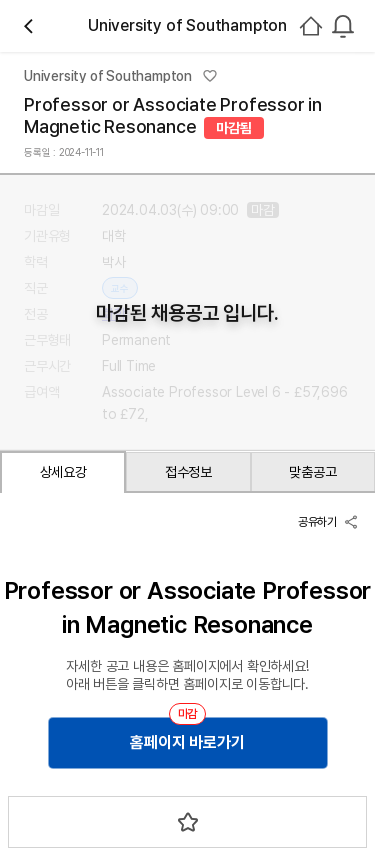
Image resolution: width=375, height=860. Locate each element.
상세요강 (63, 472)
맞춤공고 (312, 472)
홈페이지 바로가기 (187, 742)
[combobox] (343, 26)
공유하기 (328, 522)
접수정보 (188, 472)
